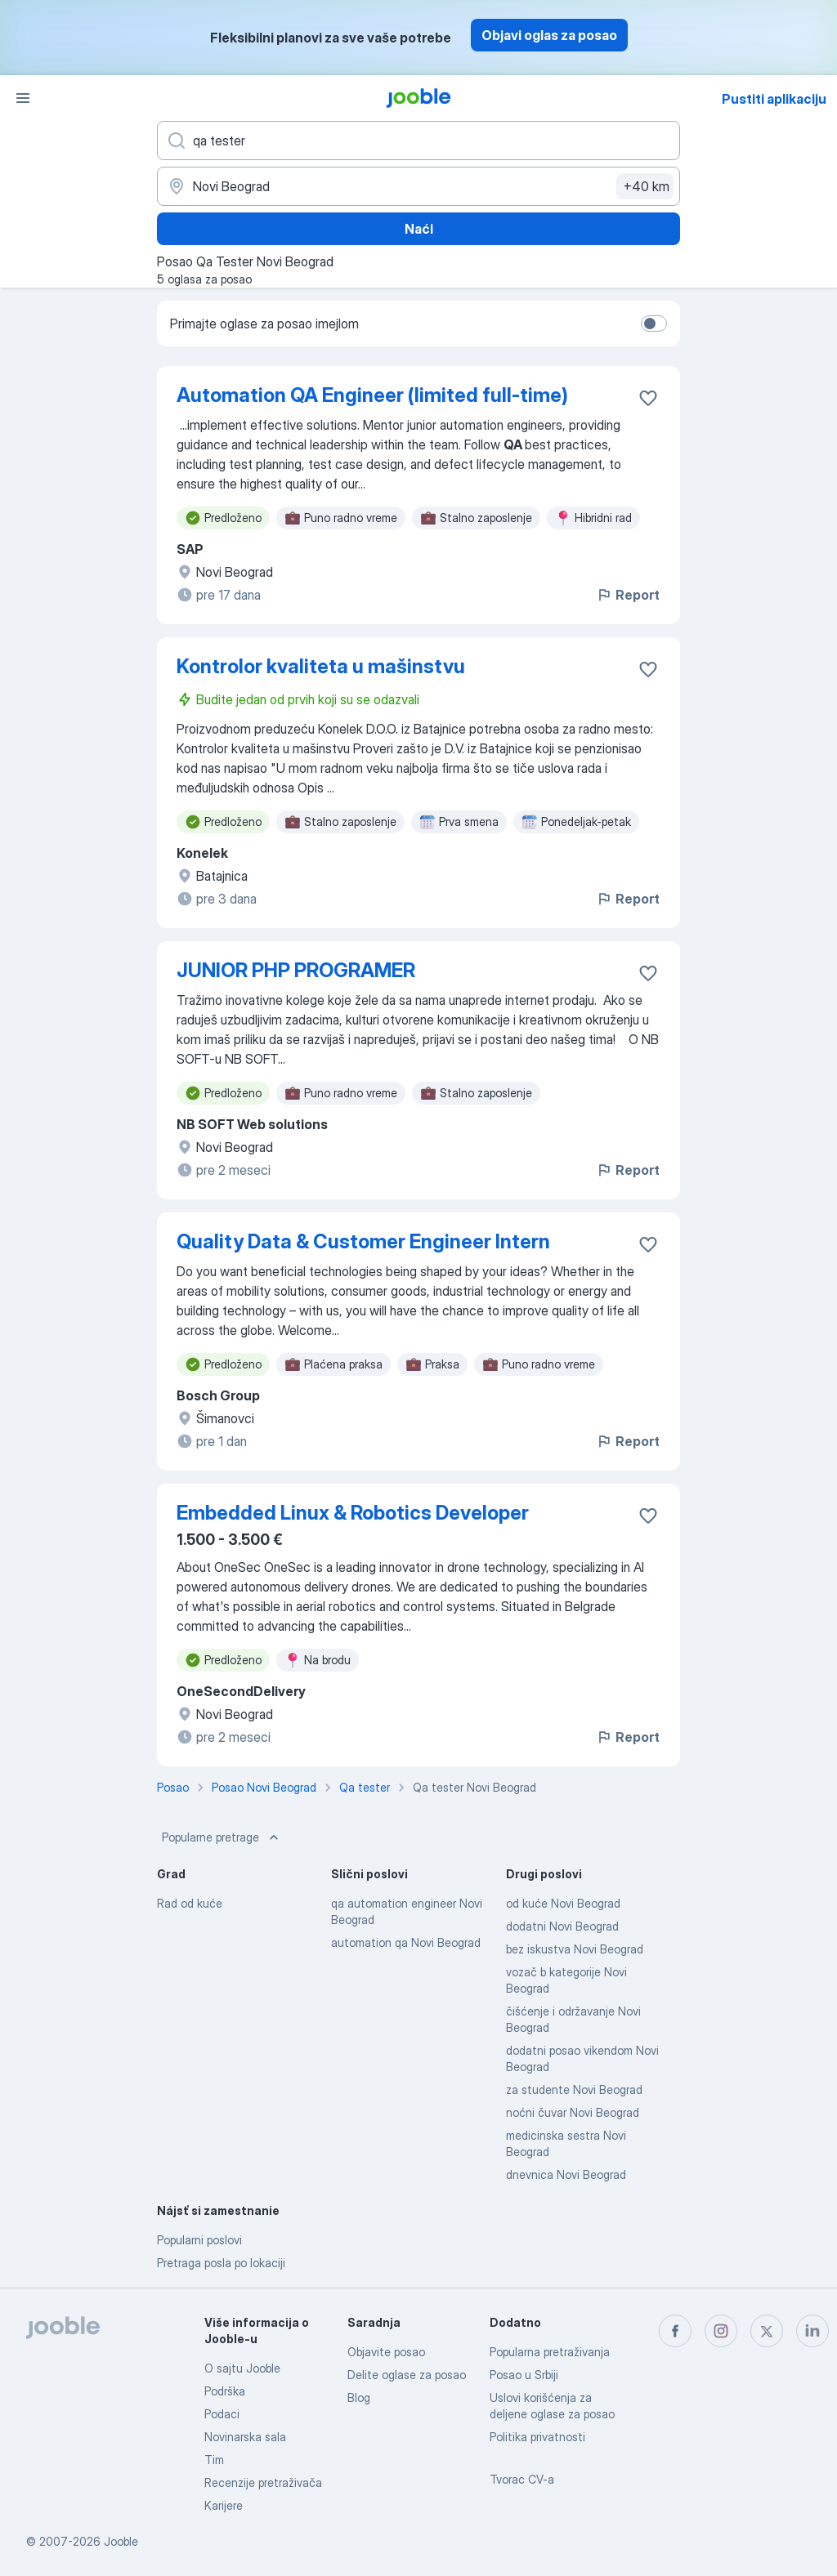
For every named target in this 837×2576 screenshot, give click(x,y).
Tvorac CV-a (522, 2479)
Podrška (224, 2391)
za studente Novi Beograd (574, 2089)
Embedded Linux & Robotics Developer (353, 1513)
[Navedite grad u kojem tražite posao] (418, 186)
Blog (358, 2397)
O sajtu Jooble (242, 2368)
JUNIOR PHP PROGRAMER (296, 970)
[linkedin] (812, 2331)
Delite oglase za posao (406, 2375)
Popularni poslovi (199, 2240)
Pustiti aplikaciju (774, 99)
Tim (214, 2460)
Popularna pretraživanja (550, 2352)
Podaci (221, 2414)
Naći (419, 229)
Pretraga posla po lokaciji (221, 2263)
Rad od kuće (189, 1903)
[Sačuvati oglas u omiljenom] (648, 398)
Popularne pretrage (222, 1837)
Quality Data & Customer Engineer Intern (363, 1241)
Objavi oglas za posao (549, 35)
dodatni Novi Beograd (562, 1926)
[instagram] (721, 2331)
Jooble (121, 2541)
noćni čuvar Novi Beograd (572, 2112)
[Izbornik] (23, 98)
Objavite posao (386, 2352)
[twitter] (766, 2331)
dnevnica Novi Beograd (566, 2174)
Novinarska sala (245, 2437)
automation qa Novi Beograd (406, 1942)
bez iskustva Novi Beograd (574, 1949)
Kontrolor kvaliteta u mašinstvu (321, 666)
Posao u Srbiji (524, 2375)
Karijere (223, 2505)
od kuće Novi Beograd (563, 1903)
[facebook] (675, 2331)
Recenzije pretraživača (263, 2482)
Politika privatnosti (537, 2437)
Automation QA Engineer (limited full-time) (372, 395)
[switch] (654, 323)
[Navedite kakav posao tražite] (418, 140)
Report (628, 595)
